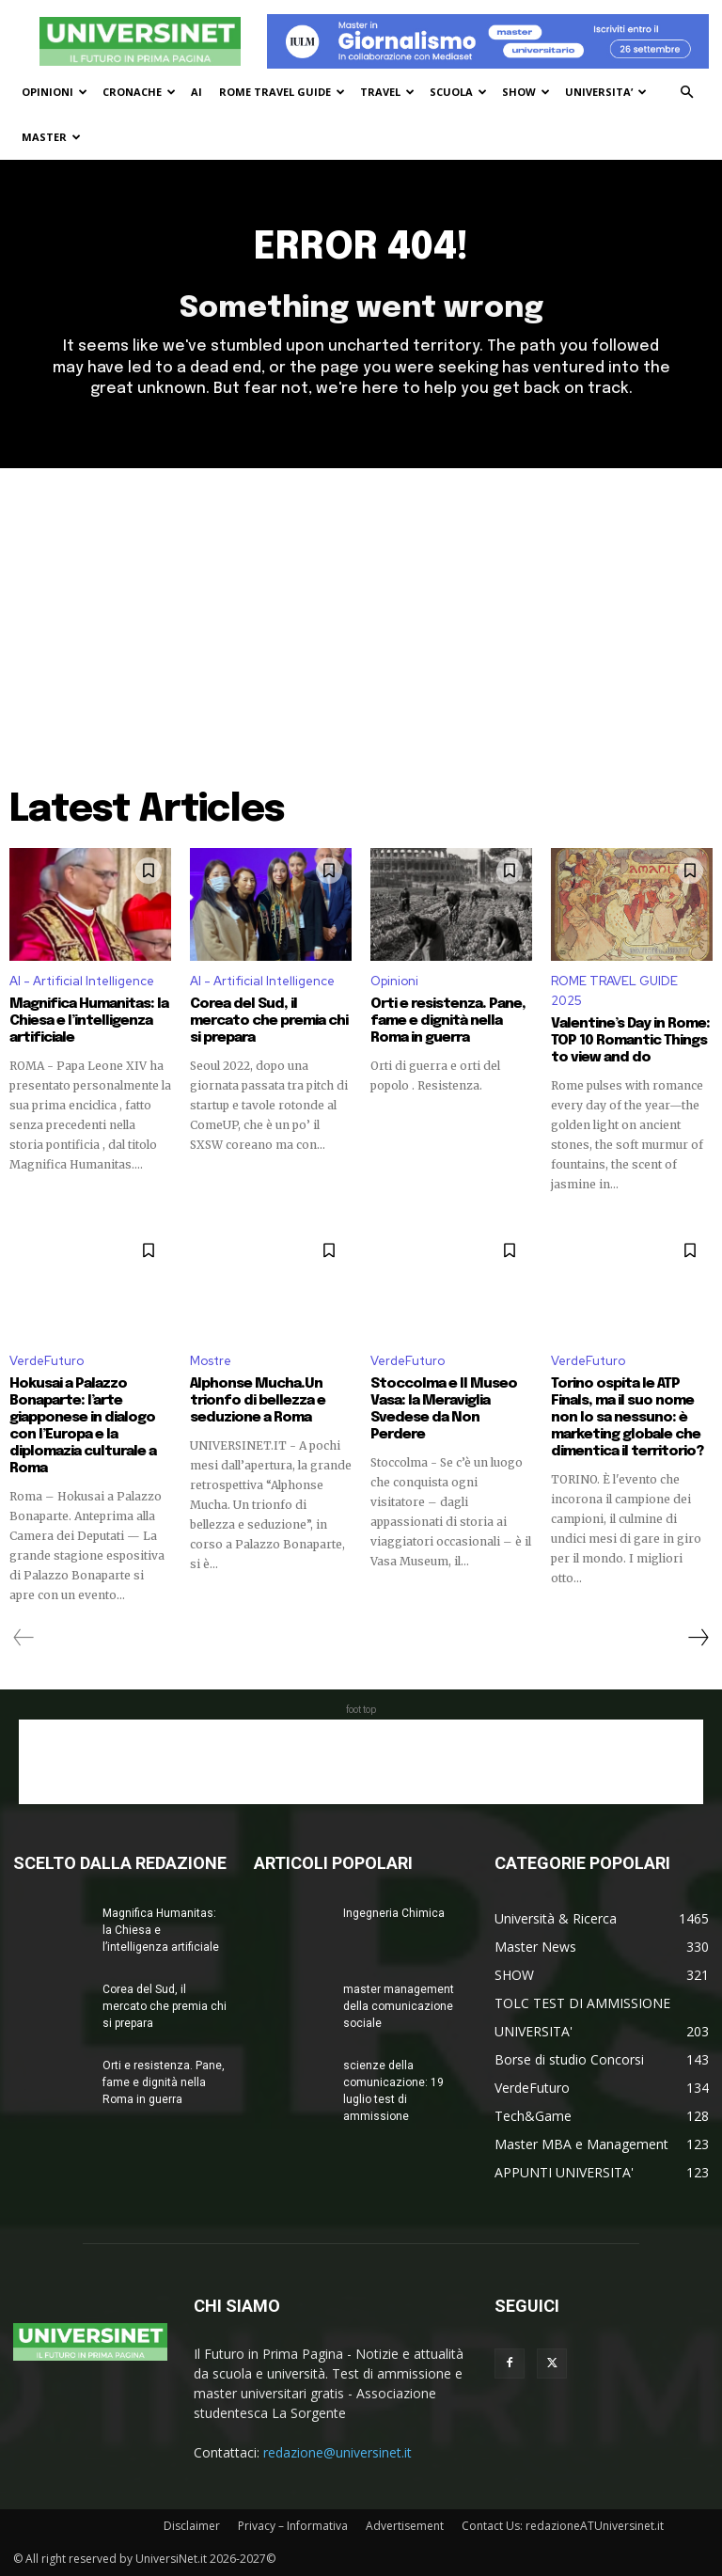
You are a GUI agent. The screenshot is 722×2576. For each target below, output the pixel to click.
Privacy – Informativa (293, 2526)
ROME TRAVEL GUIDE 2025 (614, 991)
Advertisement (405, 2526)
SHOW (526, 92)
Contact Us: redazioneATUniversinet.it (563, 2526)
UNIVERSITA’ (606, 92)
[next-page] (698, 1638)
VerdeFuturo (46, 1361)
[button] (686, 93)
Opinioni (394, 981)
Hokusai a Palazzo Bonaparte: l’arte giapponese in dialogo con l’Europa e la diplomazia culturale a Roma (82, 1426)
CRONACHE (139, 92)
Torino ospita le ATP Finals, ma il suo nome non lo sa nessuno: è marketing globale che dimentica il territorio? (627, 1417)
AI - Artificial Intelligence (81, 981)
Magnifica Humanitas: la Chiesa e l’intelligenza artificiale (88, 1021)
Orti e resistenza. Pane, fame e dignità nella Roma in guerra (448, 1021)
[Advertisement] (361, 609)
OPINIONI (54, 92)
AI (196, 92)
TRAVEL (387, 92)
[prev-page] (24, 1638)
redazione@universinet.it (337, 2452)
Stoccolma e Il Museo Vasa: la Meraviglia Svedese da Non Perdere (443, 1409)
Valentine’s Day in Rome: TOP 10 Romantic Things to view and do (630, 1040)
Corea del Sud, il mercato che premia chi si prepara (269, 1021)
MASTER (51, 137)
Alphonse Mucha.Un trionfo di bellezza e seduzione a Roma (257, 1400)
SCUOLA (458, 92)
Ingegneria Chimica (394, 1913)
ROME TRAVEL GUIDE (282, 92)
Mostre (210, 1361)
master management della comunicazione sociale (398, 2006)
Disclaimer (192, 2526)
